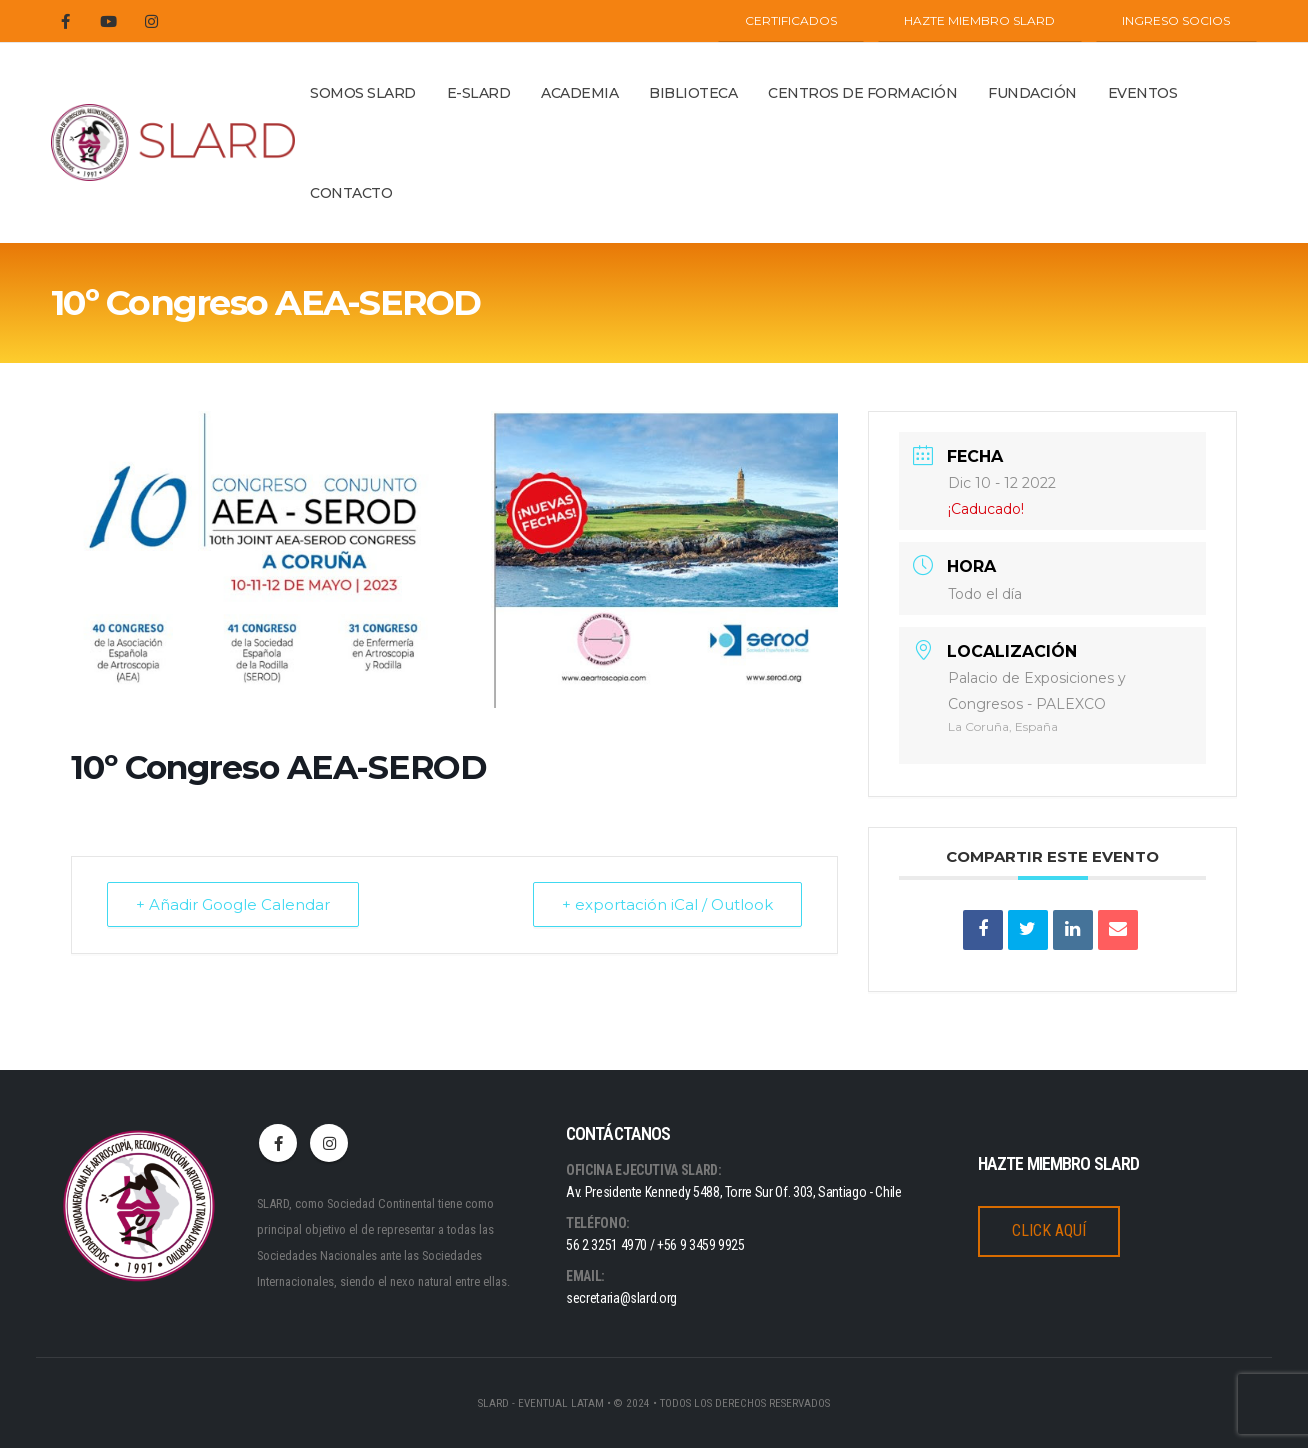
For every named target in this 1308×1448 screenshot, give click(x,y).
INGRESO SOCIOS (1176, 20)
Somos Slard (363, 93)
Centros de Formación (862, 93)
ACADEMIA (579, 93)
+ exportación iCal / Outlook (667, 904)
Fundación (1032, 93)
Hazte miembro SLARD (979, 20)
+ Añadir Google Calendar (233, 904)
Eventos (1143, 93)
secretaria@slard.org (621, 1298)
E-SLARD (479, 93)
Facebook (278, 1143)
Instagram (329, 1143)
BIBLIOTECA (693, 93)
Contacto (351, 193)
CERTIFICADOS (791, 20)
